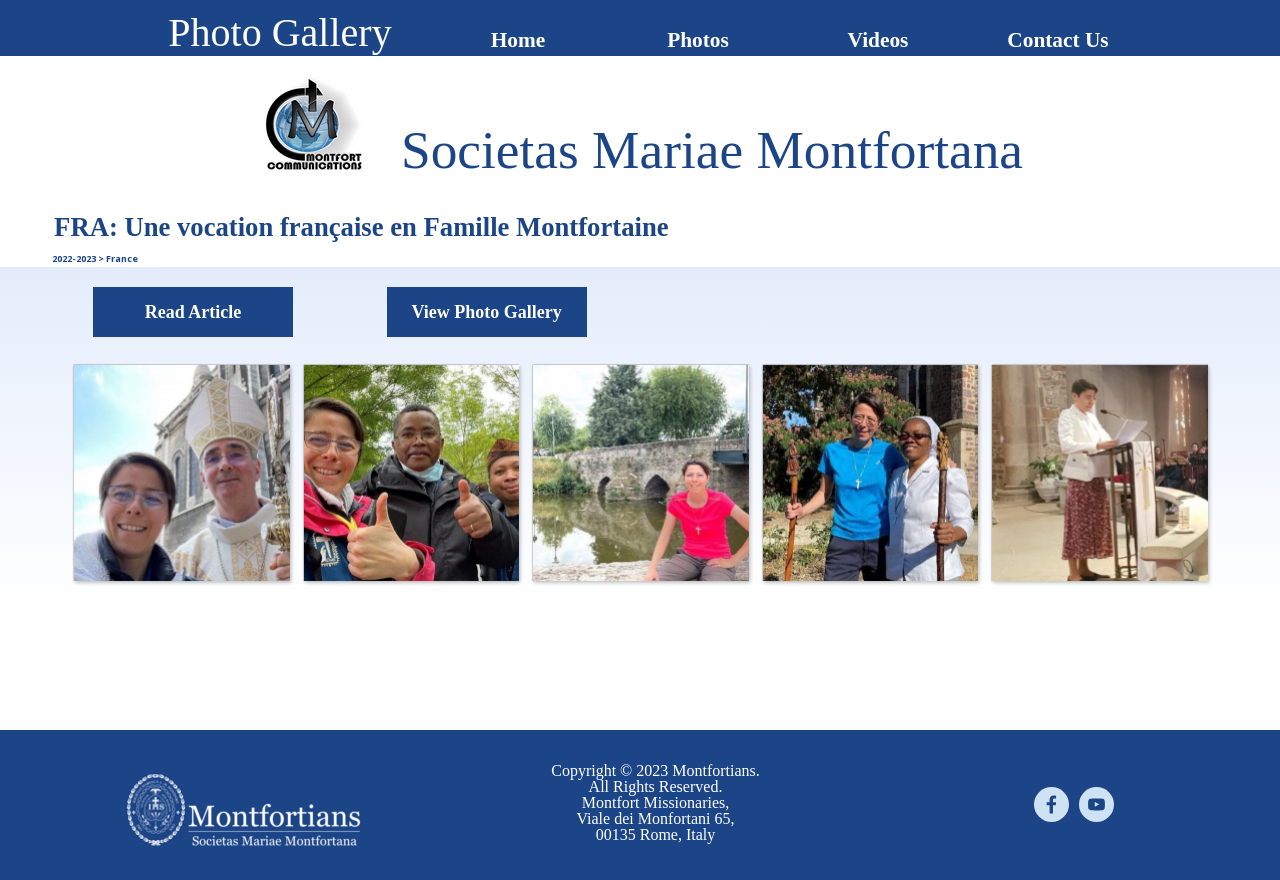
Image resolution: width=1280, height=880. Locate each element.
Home (518, 40)
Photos (698, 40)
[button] (181, 472)
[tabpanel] (712, 150)
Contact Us (1057, 40)
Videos (878, 40)
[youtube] (1096, 804)
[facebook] (1051, 804)
